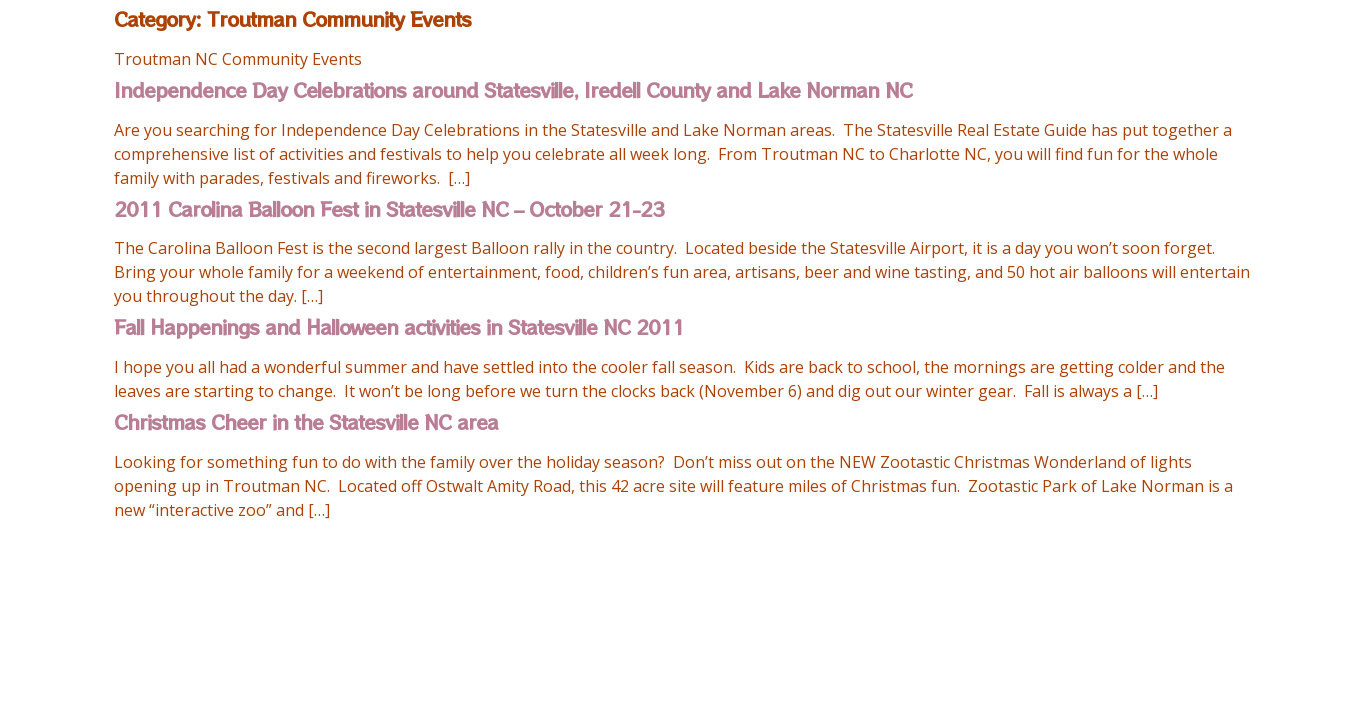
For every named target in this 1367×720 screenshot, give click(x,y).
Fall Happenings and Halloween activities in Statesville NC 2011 (399, 326)
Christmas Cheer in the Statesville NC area (306, 421)
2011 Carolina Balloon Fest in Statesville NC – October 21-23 (389, 208)
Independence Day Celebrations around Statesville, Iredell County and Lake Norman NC (513, 89)
